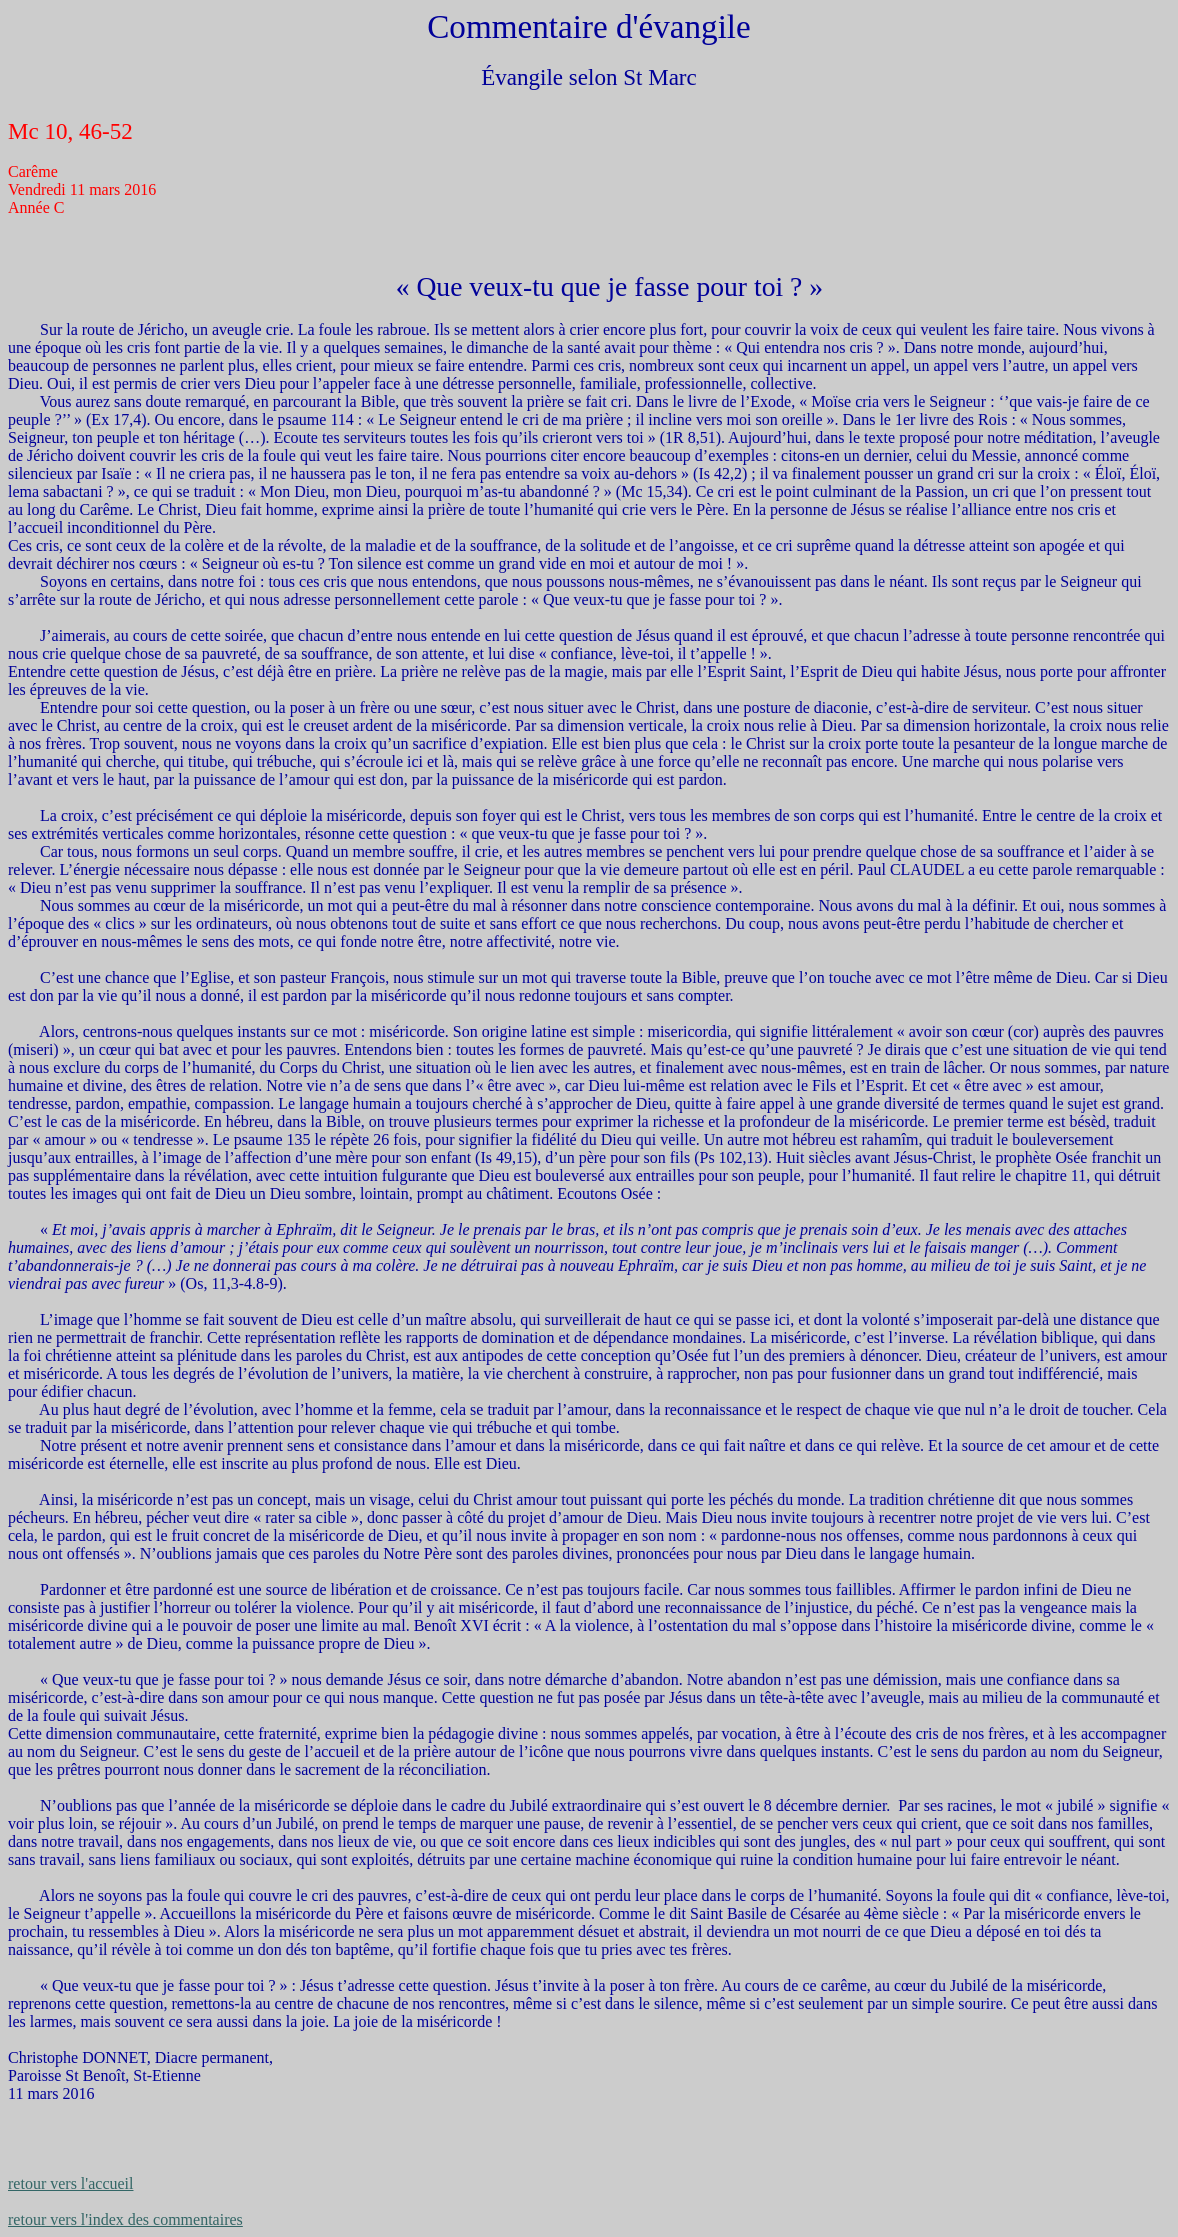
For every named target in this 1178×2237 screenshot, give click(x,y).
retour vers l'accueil (70, 2183)
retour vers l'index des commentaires (125, 2219)
